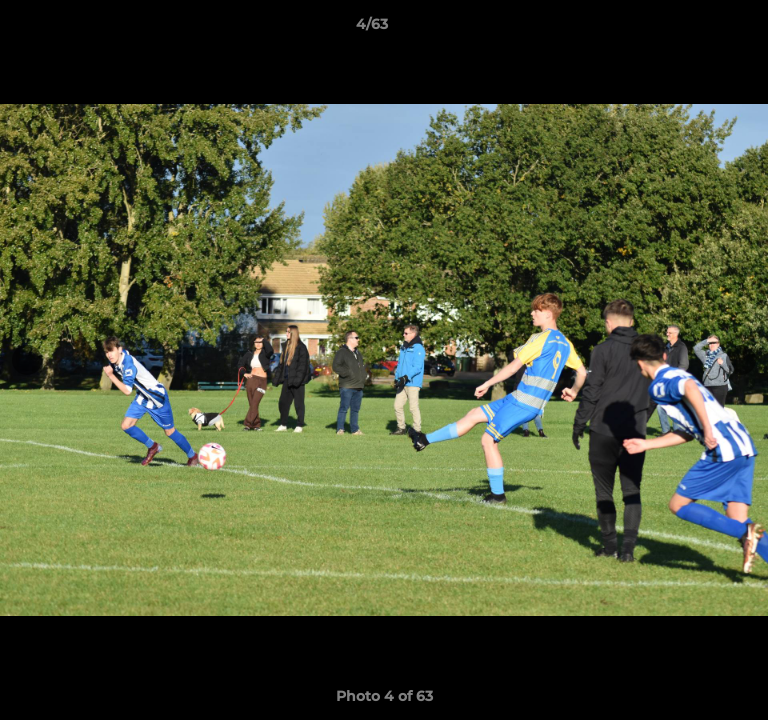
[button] (696, 29)
